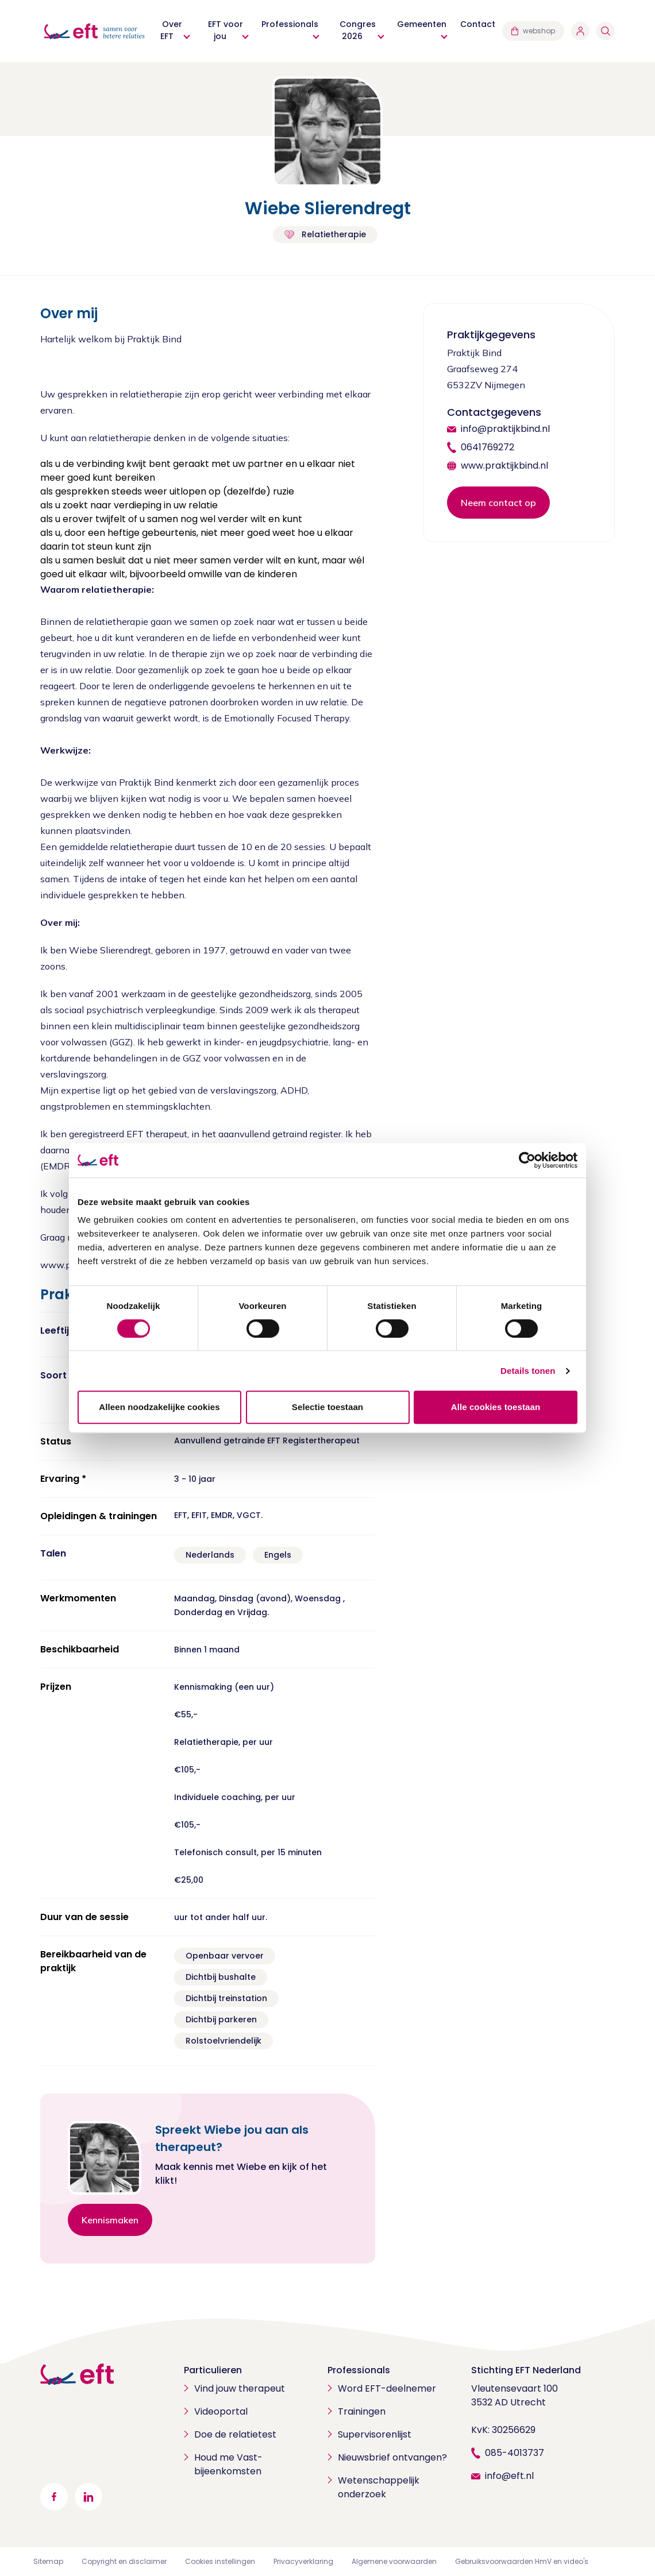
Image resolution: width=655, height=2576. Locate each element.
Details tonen (527, 1371)
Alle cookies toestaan (496, 1407)
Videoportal (221, 2411)
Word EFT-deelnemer (387, 2388)
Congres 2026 (358, 30)
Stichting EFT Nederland (526, 2370)
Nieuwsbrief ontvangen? (392, 2457)
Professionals (289, 24)
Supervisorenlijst (374, 2434)
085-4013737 (514, 2452)
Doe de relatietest (235, 2434)
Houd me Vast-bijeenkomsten (228, 2464)
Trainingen (362, 2411)
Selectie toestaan (327, 1407)
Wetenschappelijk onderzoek (378, 2487)
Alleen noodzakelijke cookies (159, 1407)
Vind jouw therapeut (239, 2388)
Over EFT (171, 30)
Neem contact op (498, 502)
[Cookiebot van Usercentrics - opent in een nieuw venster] (527, 1160)
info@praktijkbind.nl (505, 428)
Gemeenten (421, 24)
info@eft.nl (509, 2475)
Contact (477, 24)
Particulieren (213, 2370)
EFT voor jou (225, 30)
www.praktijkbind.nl (504, 465)
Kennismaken (110, 2220)
